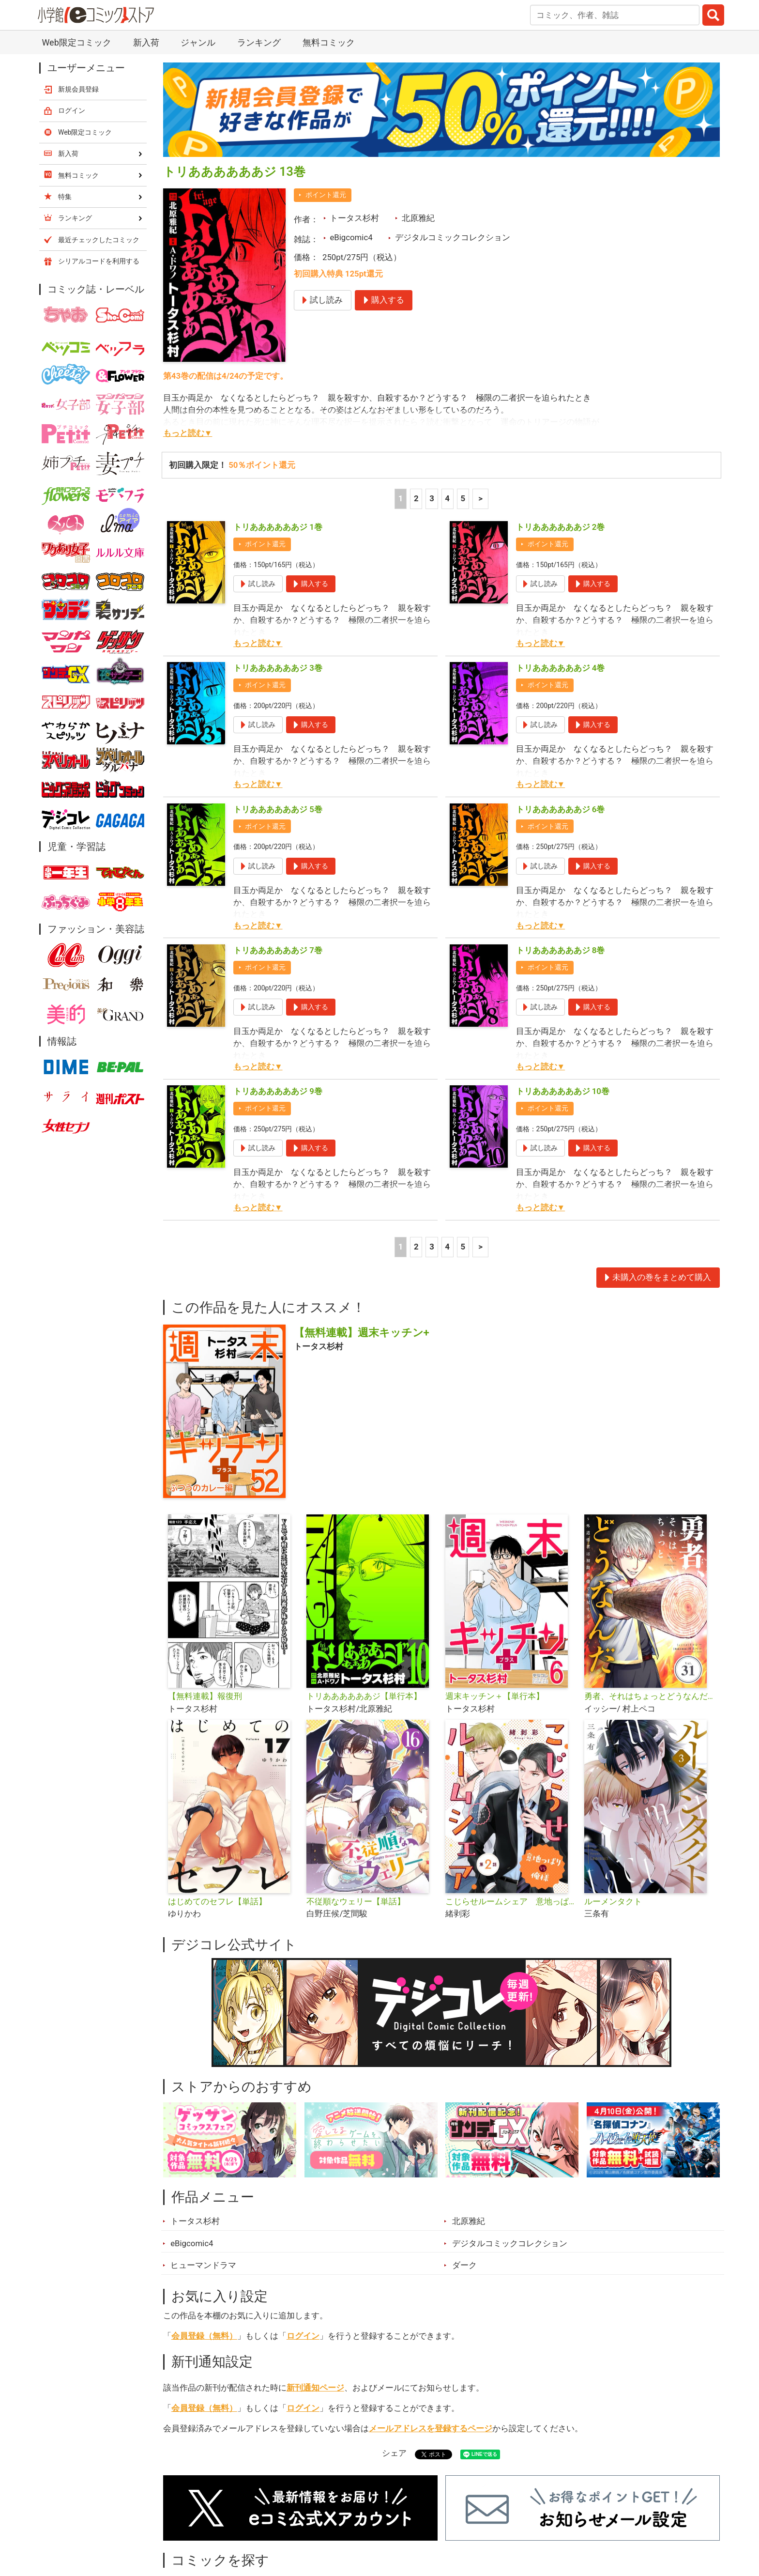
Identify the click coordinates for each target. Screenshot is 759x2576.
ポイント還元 (325, 195)
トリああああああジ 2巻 (560, 527)
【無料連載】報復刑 (205, 1696)
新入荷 (146, 42)
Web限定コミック (76, 42)
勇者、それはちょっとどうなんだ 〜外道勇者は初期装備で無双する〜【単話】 (649, 1696)
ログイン (303, 2336)
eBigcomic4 (351, 237)
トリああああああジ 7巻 (277, 950)
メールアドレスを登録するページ (430, 2428)
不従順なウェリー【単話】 (355, 1901)
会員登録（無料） (204, 2336)
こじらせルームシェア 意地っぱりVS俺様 (511, 1901)
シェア (394, 2453)
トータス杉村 (354, 218)
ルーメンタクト (613, 1901)
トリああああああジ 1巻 (277, 527)
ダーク (464, 2265)
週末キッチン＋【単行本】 (494, 1696)
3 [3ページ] (431, 498)
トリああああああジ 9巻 (277, 1091)
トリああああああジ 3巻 (277, 668)
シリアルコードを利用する (98, 261)
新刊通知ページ (315, 2387)
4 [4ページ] (447, 498)
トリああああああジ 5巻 (277, 809)
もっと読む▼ (188, 433)
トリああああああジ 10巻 (562, 1091)
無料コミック (329, 42)
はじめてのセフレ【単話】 (217, 1901)
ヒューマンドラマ (203, 2265)
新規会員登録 (78, 89)
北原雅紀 (418, 218)
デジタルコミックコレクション (452, 237)
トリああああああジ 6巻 (560, 809)
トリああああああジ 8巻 (560, 950)
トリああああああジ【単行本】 (364, 1696)
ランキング (259, 42)
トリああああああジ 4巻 (560, 668)
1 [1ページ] (400, 498)
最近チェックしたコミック (98, 240)
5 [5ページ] (463, 498)
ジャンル (198, 42)
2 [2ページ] (416, 498)
